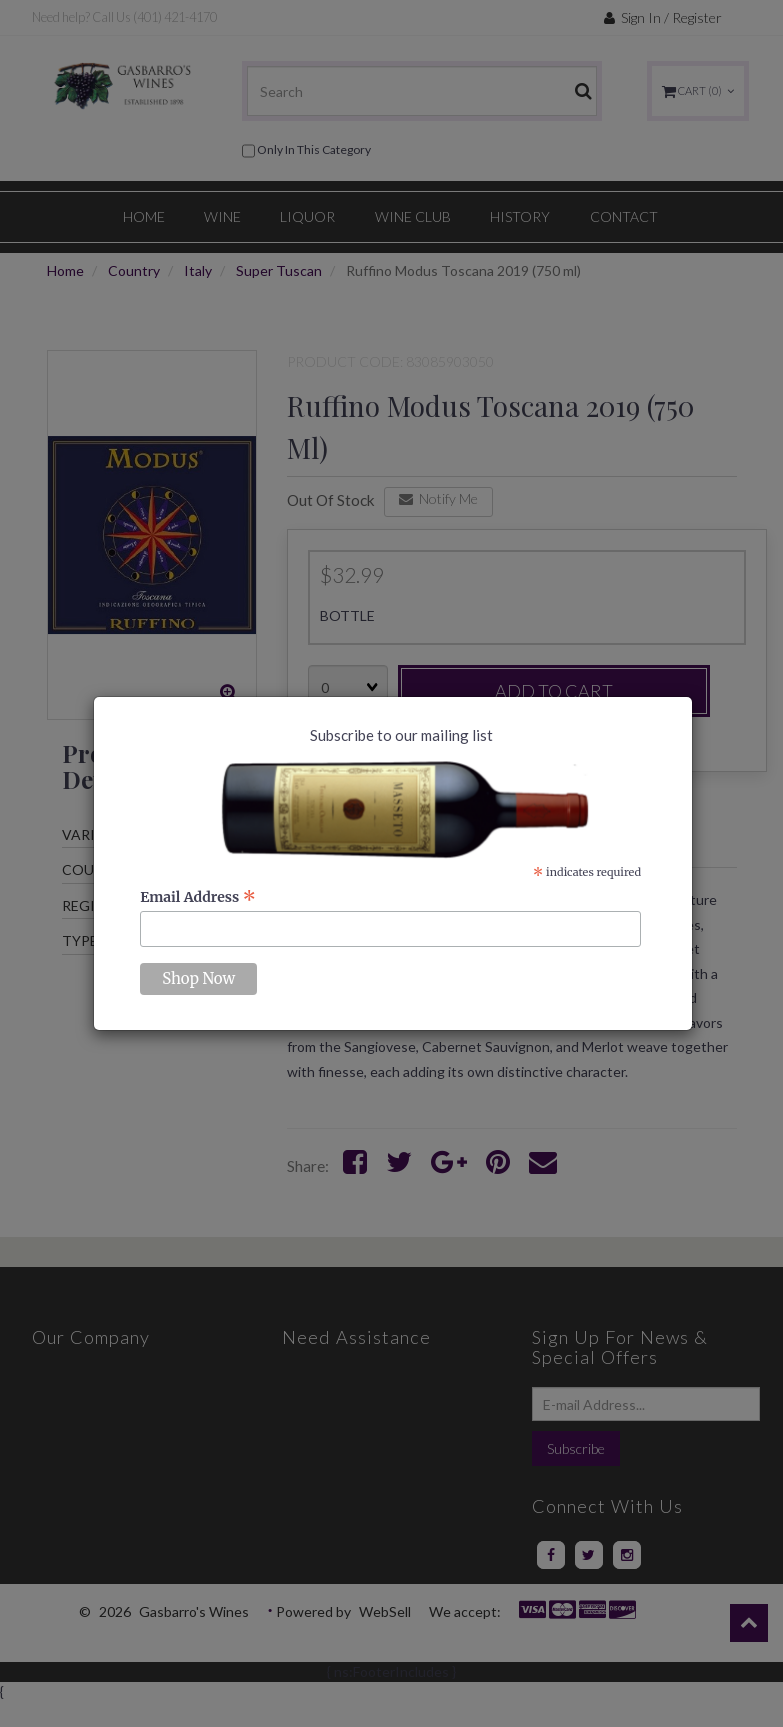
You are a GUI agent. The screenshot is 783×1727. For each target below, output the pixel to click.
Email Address (198, 897)
